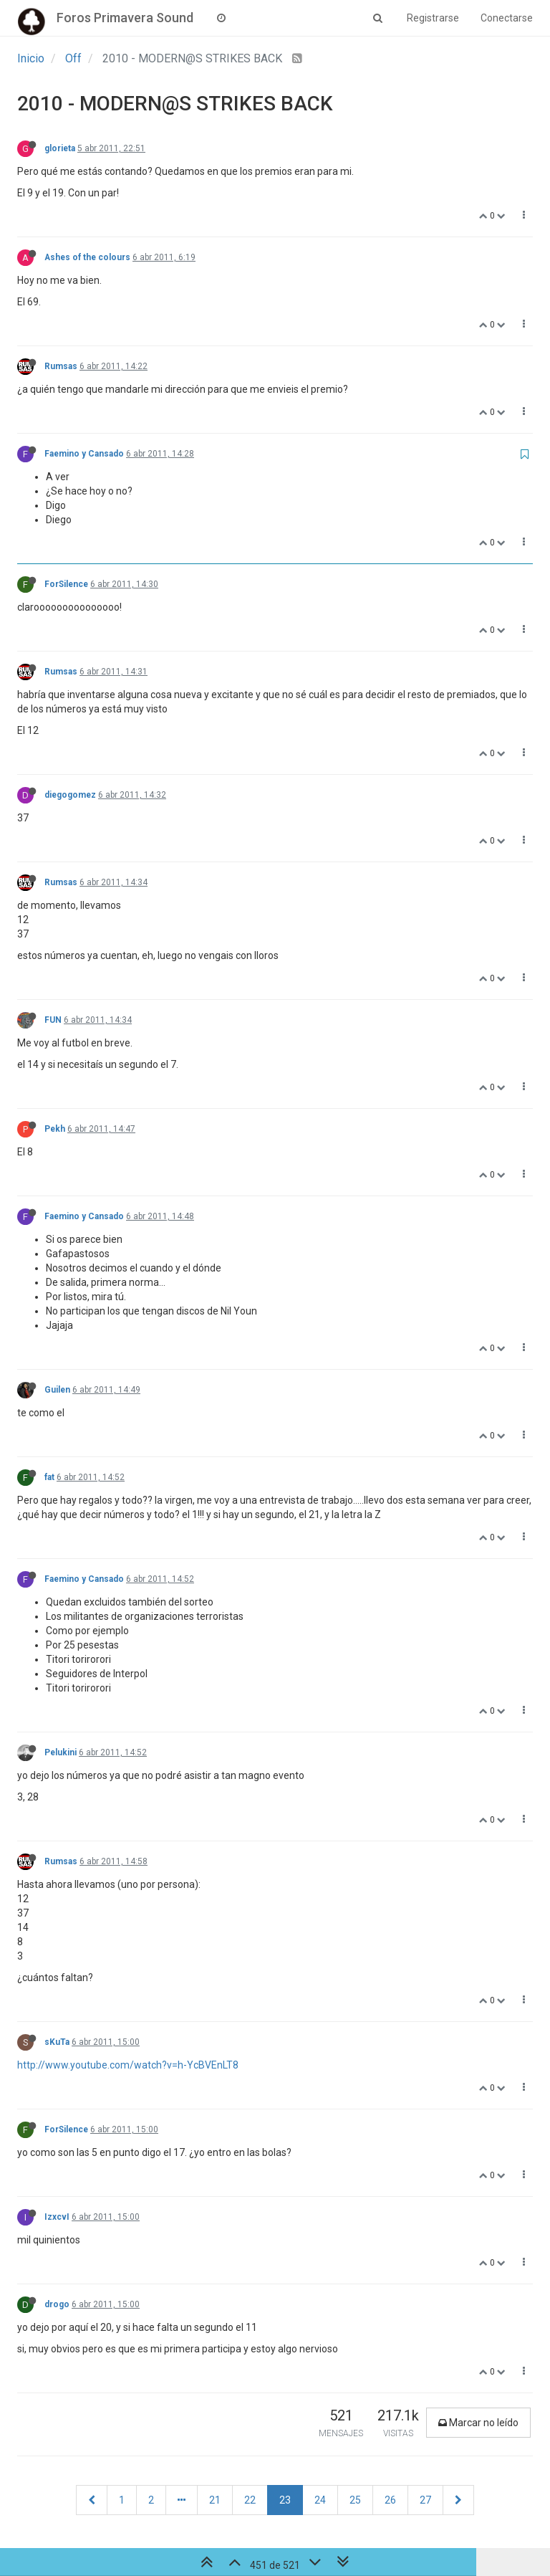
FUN (53, 1020)
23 (285, 2500)
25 (355, 2500)
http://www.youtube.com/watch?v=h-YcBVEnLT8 (127, 2065)
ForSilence (66, 584)
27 (425, 2500)
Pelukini (60, 1752)
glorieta (59, 148)
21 (215, 2500)
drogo (56, 2304)
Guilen (57, 1390)
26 (390, 2500)
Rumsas (60, 366)
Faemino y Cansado (84, 454)
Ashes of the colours (87, 257)
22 (250, 2500)
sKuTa (56, 2042)
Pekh (54, 1129)
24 (320, 2500)
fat (49, 1477)
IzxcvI (56, 2217)
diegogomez (70, 795)
